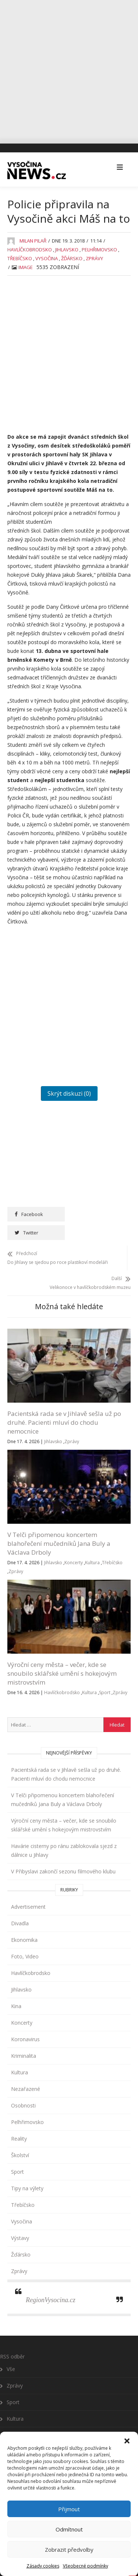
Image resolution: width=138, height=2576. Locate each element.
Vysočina (46, 255)
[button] (127, 2434)
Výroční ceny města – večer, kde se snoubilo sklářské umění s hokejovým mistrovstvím (62, 1654)
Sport (104, 1673)
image (25, 264)
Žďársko (71, 255)
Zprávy (94, 255)
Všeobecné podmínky (85, 2566)
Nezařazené (25, 2069)
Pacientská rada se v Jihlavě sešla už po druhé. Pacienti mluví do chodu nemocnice (64, 1403)
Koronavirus (25, 2020)
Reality (19, 2119)
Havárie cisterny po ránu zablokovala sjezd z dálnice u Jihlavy (64, 1831)
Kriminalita (23, 2036)
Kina (16, 1986)
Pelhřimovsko (99, 246)
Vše (11, 2349)
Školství (20, 2135)
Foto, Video (25, 1937)
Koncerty (73, 1543)
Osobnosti (23, 2086)
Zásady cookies (42, 2566)
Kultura (92, 1543)
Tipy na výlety (27, 2169)
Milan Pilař (33, 237)
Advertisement (28, 1887)
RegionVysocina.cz (50, 2281)
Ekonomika (24, 1920)
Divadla (20, 1904)
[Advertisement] (69, 69)
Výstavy (20, 2218)
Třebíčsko (19, 255)
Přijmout (69, 2509)
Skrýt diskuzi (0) (69, 1090)
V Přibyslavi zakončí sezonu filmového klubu (63, 1852)
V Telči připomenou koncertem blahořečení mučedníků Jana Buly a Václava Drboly (58, 1524)
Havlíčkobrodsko (29, 246)
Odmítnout (69, 2529)
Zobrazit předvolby (69, 2549)
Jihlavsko (66, 246)
